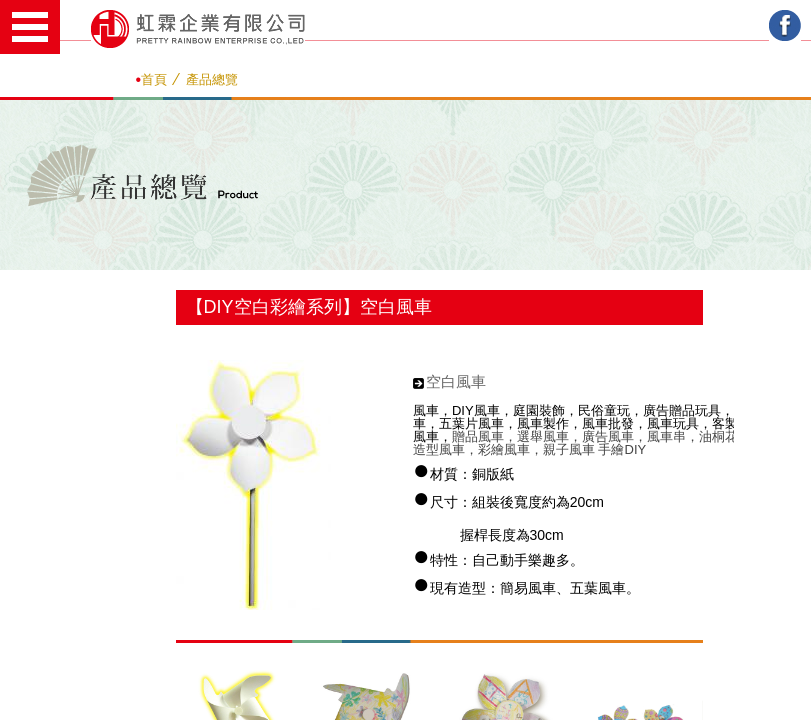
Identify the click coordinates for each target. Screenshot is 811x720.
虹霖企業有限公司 (198, 29)
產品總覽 (212, 79)
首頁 (154, 79)
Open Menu (30, 27)
